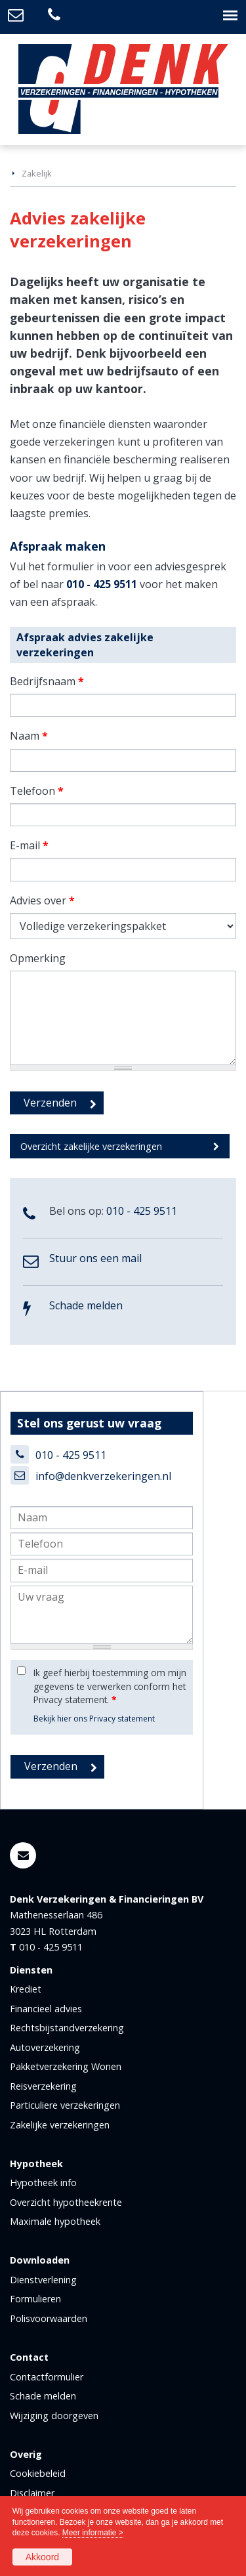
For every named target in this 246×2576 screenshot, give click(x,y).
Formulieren (35, 2298)
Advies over (42, 900)
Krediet (25, 1989)
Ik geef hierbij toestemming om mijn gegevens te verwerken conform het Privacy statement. (109, 1686)
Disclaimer (32, 2493)
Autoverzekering (45, 2047)
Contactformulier (46, 2377)
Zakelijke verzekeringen (60, 2125)
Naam (29, 735)
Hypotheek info (43, 2182)
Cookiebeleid (38, 2473)
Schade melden (86, 1305)
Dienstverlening (43, 2279)
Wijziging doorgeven (54, 2415)
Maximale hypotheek (55, 2221)
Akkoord (42, 2557)
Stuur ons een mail (95, 1258)
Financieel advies (46, 2008)
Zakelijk (37, 173)
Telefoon (37, 791)
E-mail (29, 845)
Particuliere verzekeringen (65, 2105)
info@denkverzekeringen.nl (103, 1476)
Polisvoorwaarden (48, 2318)
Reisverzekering (43, 2086)
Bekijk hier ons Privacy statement (94, 1718)
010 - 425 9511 (101, 584)
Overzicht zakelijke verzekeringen (91, 1146)
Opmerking (38, 958)
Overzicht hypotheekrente (66, 2202)
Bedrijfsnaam (47, 681)
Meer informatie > (92, 2532)
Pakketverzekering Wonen (65, 2066)
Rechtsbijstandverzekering (67, 2027)
